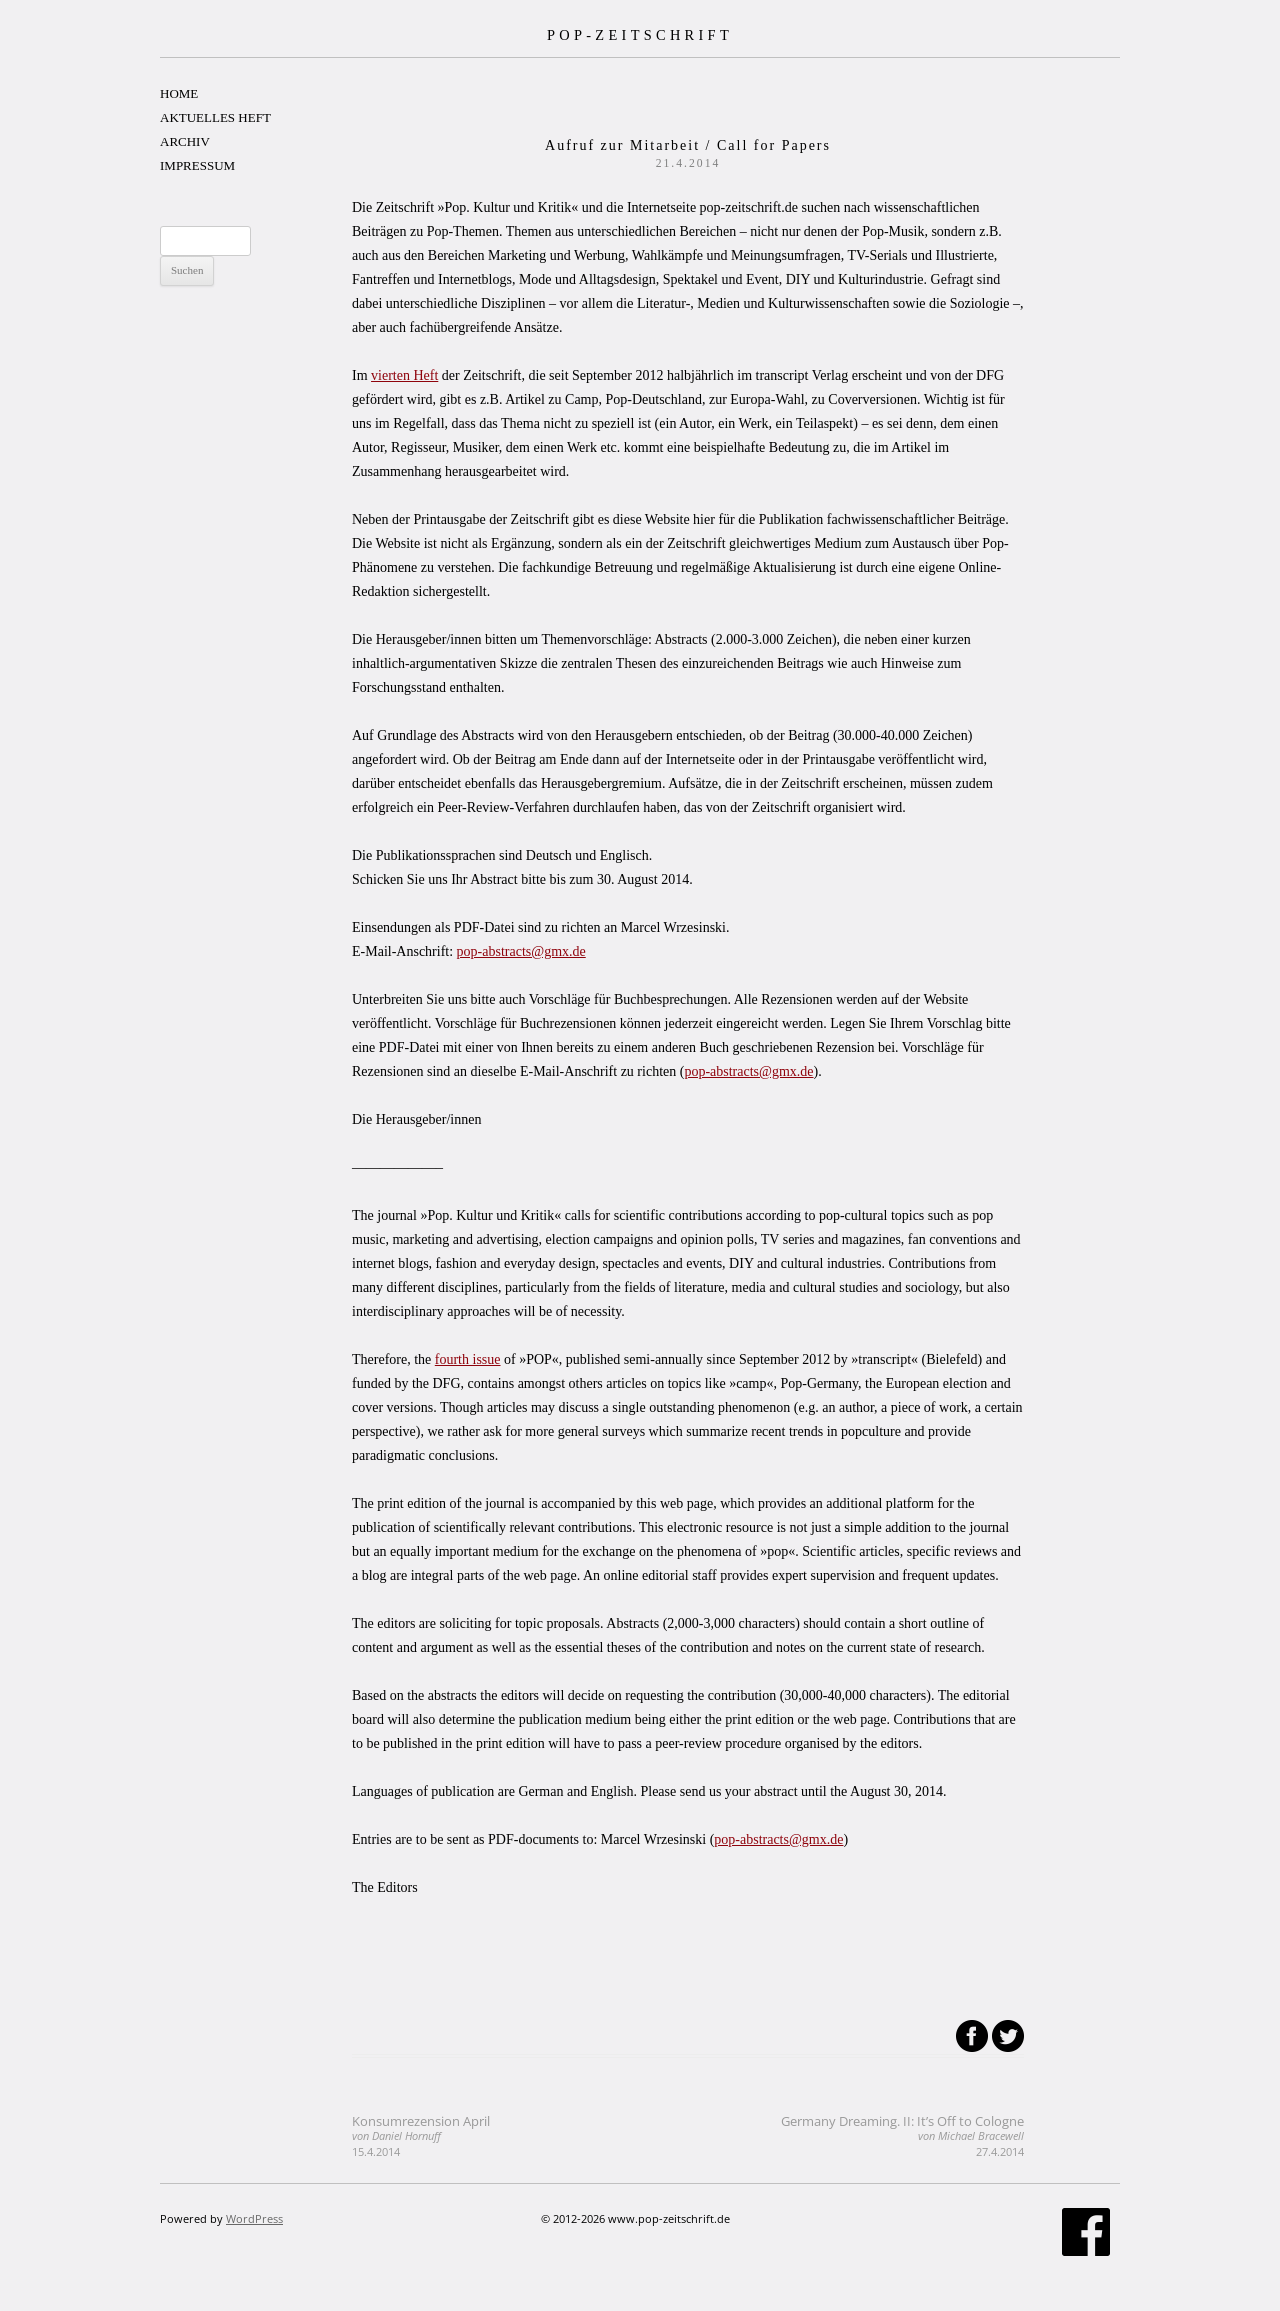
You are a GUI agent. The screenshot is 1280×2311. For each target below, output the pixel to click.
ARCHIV (185, 141)
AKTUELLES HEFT (215, 117)
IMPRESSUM (197, 165)
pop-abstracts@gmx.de (521, 951)
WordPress (254, 2218)
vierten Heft (404, 375)
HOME (179, 93)
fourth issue (468, 1359)
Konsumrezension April (421, 2135)
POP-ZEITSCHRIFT (640, 35)
